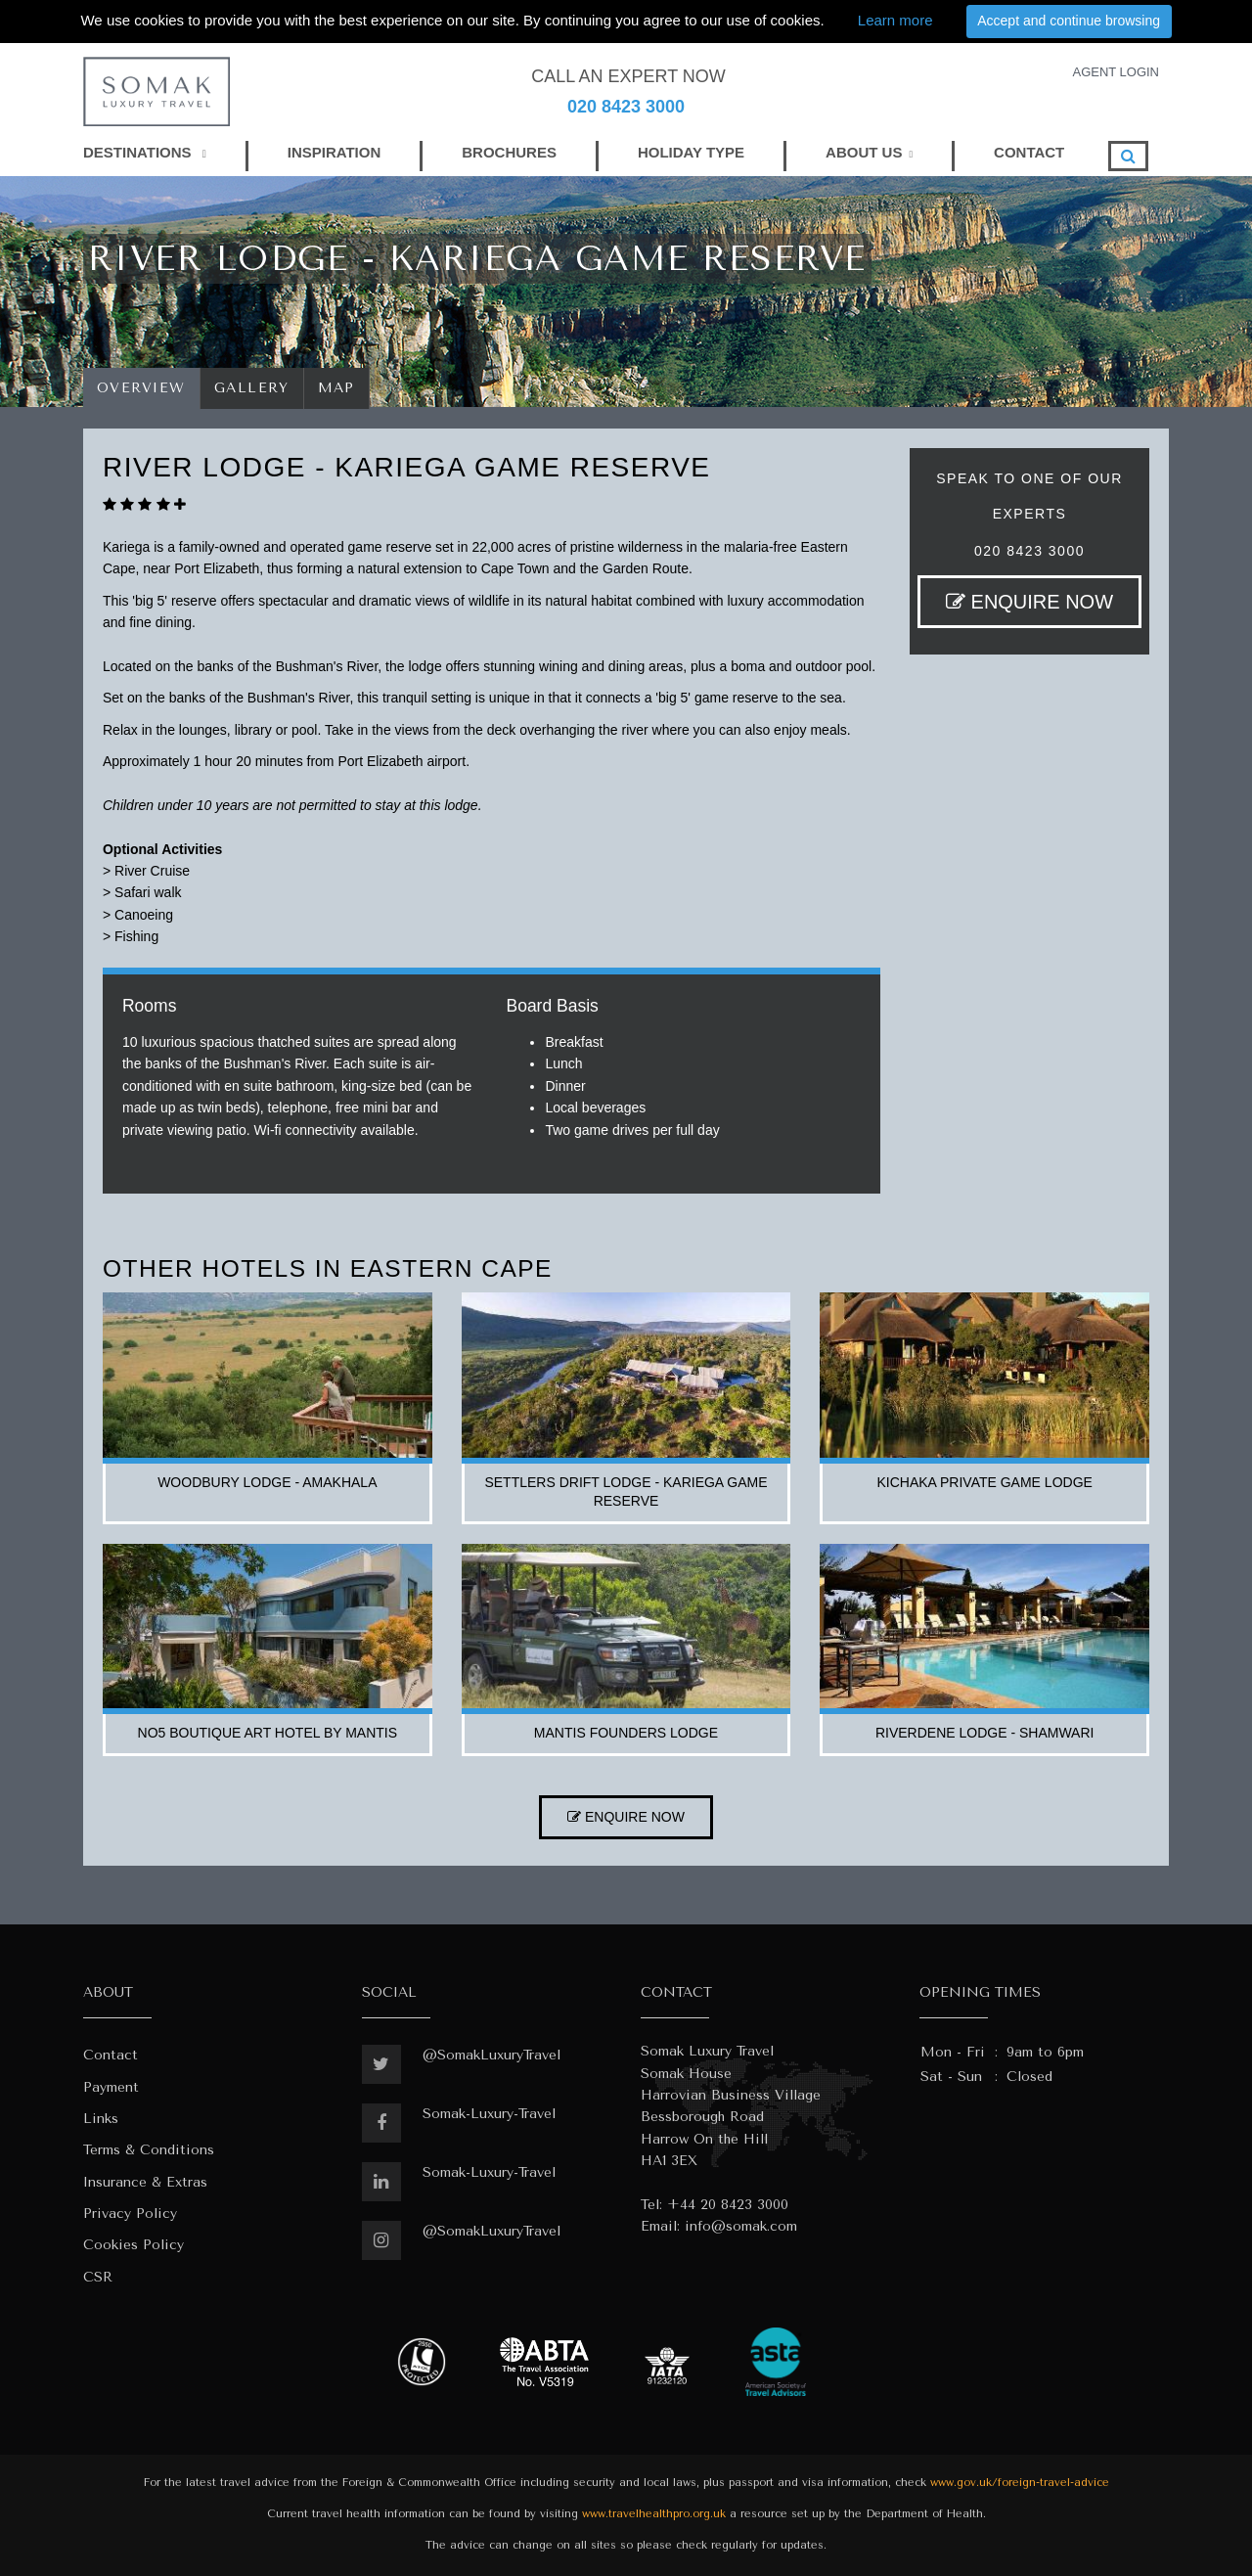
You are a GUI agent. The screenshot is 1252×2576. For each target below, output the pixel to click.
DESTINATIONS (144, 152)
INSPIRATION (334, 152)
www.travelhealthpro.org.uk (654, 2514)
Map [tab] (337, 388)
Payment (111, 2087)
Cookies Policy (133, 2245)
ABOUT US (864, 152)
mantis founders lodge (626, 1732)
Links (100, 2118)
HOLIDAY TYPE (691, 152)
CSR (97, 2277)
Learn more (895, 20)
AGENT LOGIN (1115, 72)
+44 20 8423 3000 (727, 2204)
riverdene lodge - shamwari (985, 1732)
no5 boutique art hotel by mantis (268, 1732)
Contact (110, 2055)
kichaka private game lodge (984, 1482)
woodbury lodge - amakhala (267, 1482)
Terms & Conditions (148, 2150)
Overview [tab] (141, 388)
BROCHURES (509, 152)
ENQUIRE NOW (1029, 601)
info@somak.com (741, 2226)
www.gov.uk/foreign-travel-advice (1019, 2482)
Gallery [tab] (252, 388)
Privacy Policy (130, 2213)
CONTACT (1029, 152)
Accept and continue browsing (1068, 20)
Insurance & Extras (145, 2182)
